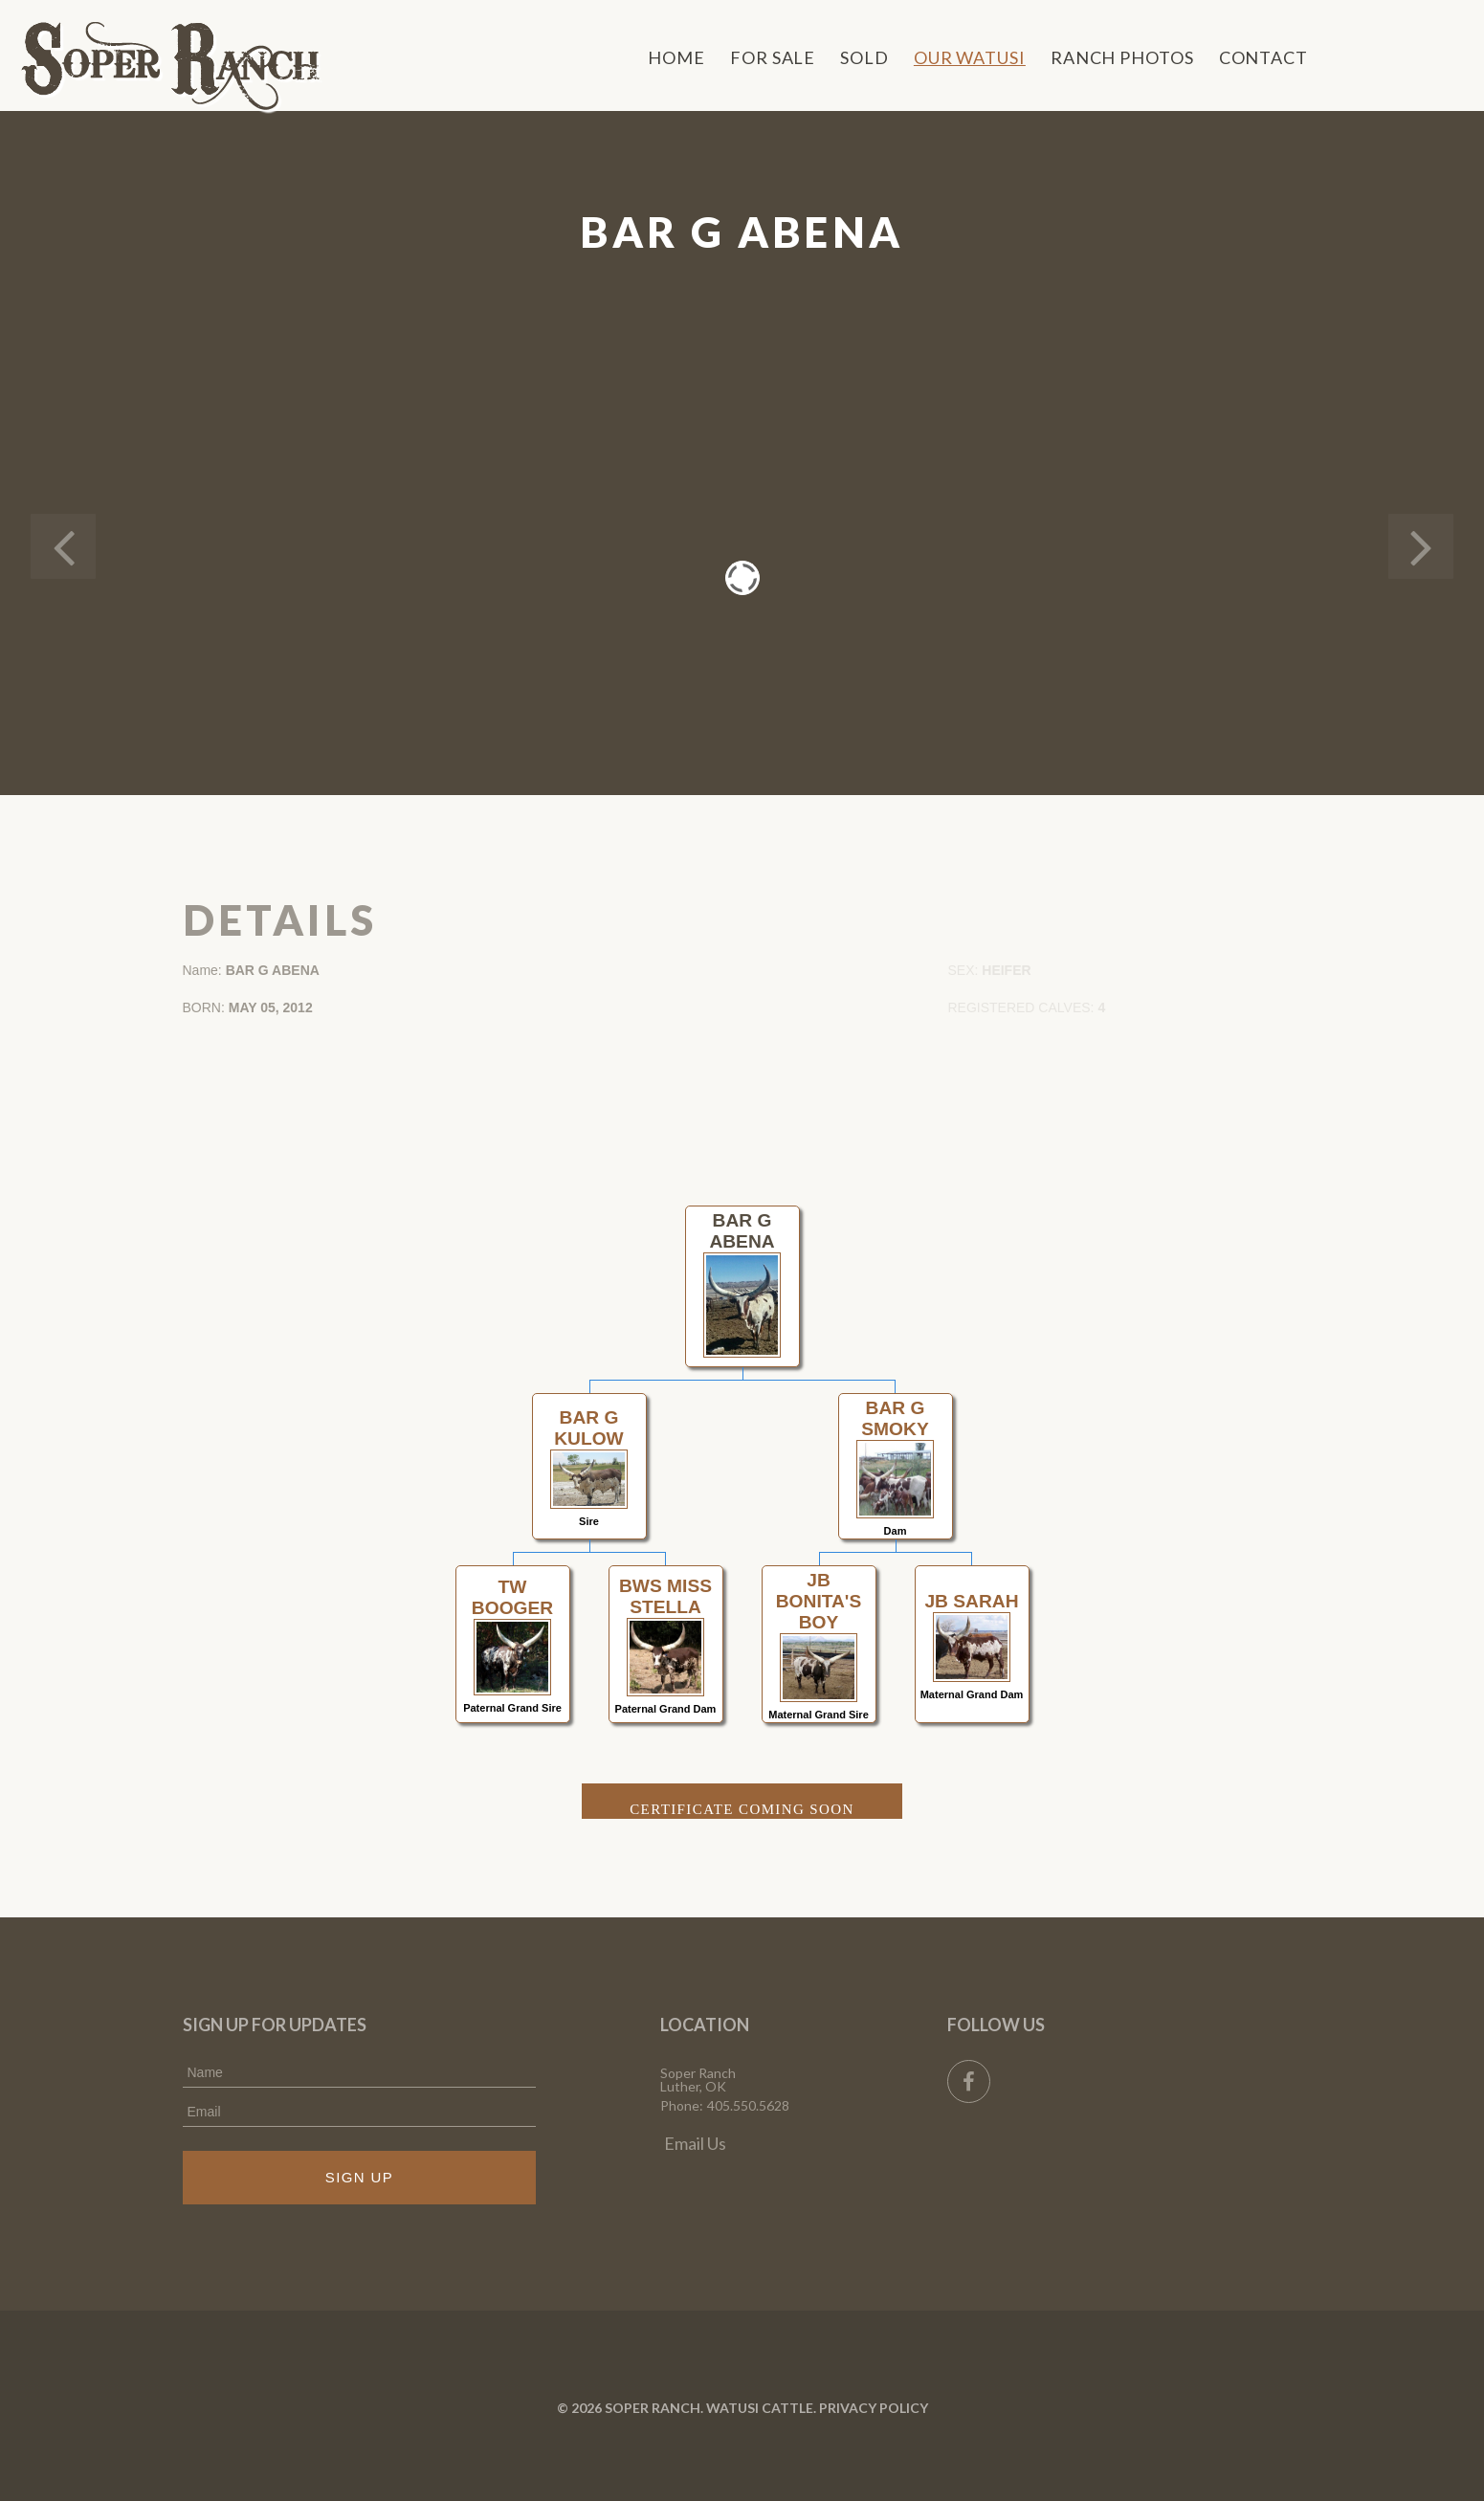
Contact (1263, 57)
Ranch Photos (1122, 57)
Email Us (695, 2143)
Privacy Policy (873, 2408)
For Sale (772, 57)
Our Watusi (970, 57)
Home (676, 57)
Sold (864, 57)
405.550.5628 (748, 2105)
